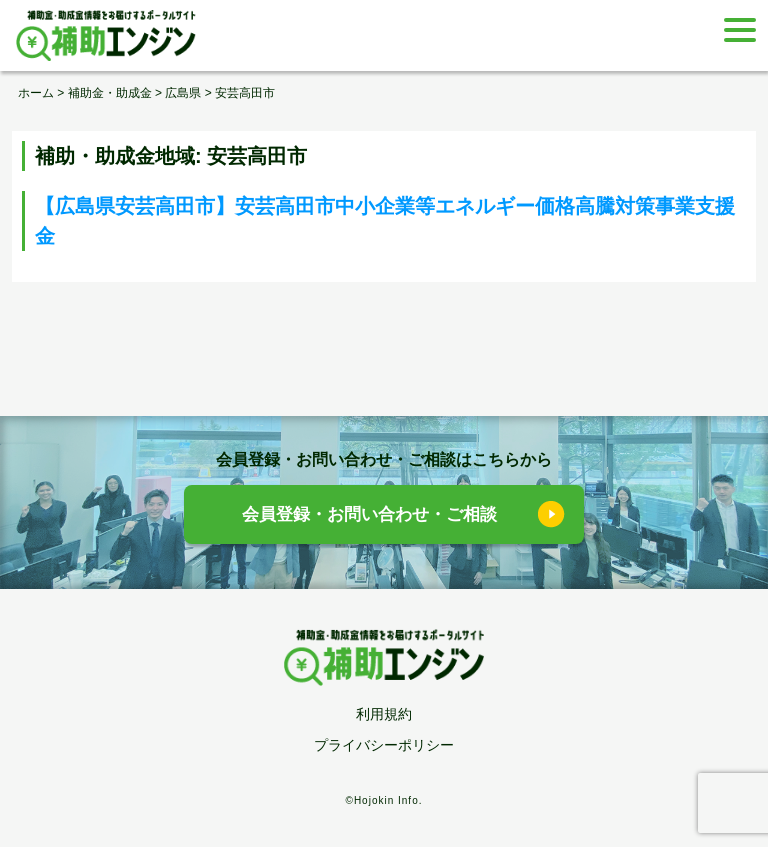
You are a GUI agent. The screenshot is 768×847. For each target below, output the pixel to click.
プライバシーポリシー (384, 745)
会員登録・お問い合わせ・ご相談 (369, 514)
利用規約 (384, 714)
